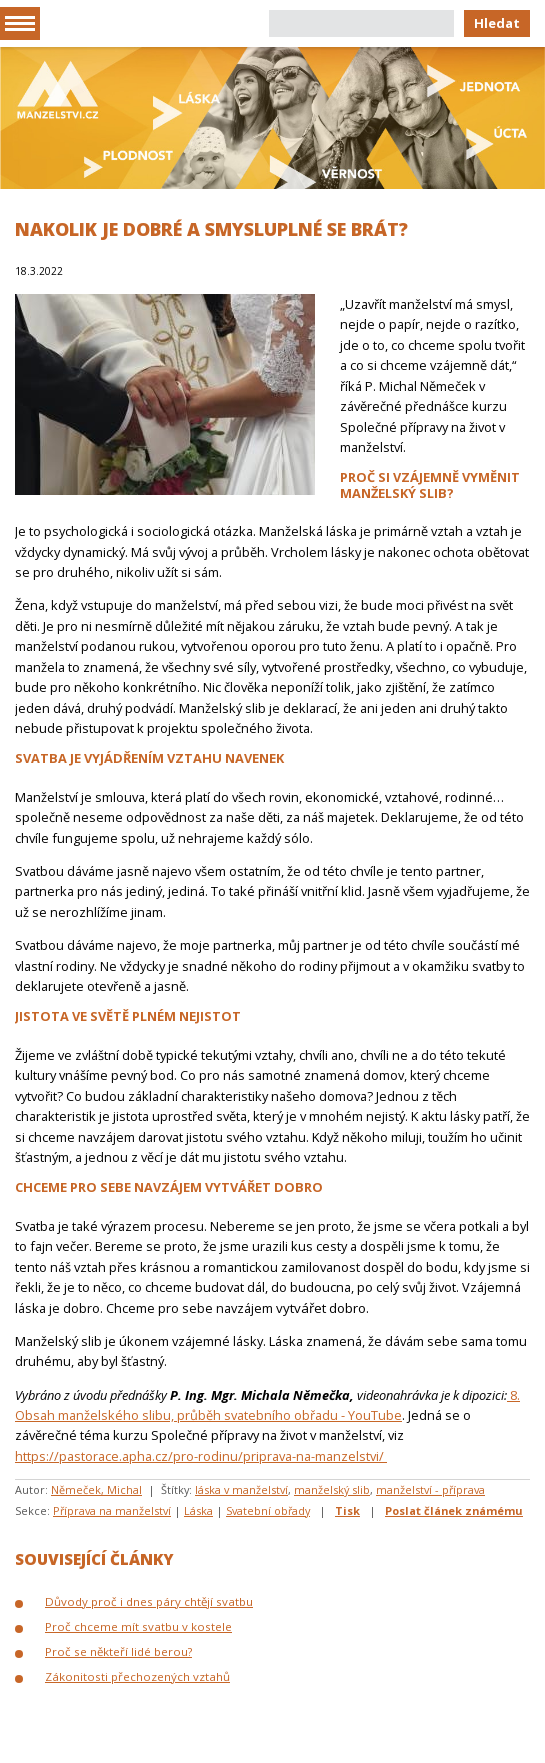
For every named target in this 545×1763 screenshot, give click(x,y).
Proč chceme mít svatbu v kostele (138, 1626)
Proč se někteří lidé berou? (118, 1651)
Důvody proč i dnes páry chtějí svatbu (149, 1601)
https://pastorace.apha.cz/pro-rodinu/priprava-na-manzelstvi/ (201, 1456)
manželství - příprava (430, 1489)
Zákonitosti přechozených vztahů (137, 1676)
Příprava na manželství (112, 1510)
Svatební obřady (268, 1510)
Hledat (497, 23)
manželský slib (332, 1489)
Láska (198, 1510)
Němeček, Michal (96, 1489)
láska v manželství (241, 1489)
